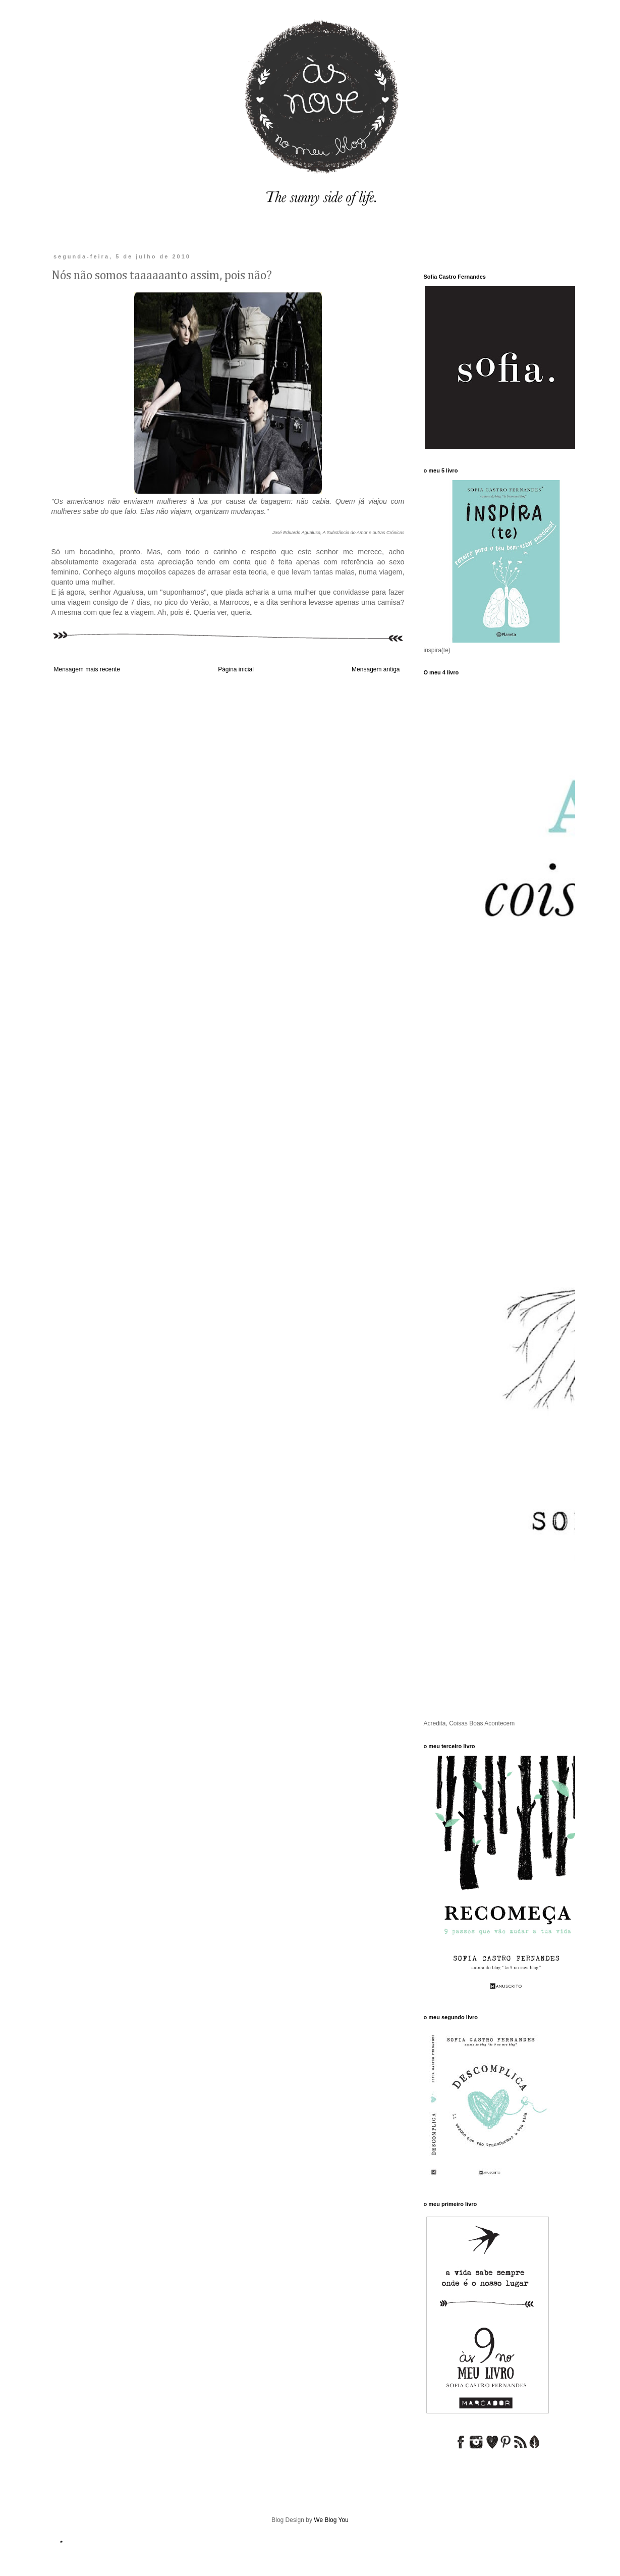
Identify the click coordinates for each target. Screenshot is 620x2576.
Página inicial (236, 669)
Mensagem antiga (376, 669)
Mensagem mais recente (87, 669)
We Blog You (331, 2520)
